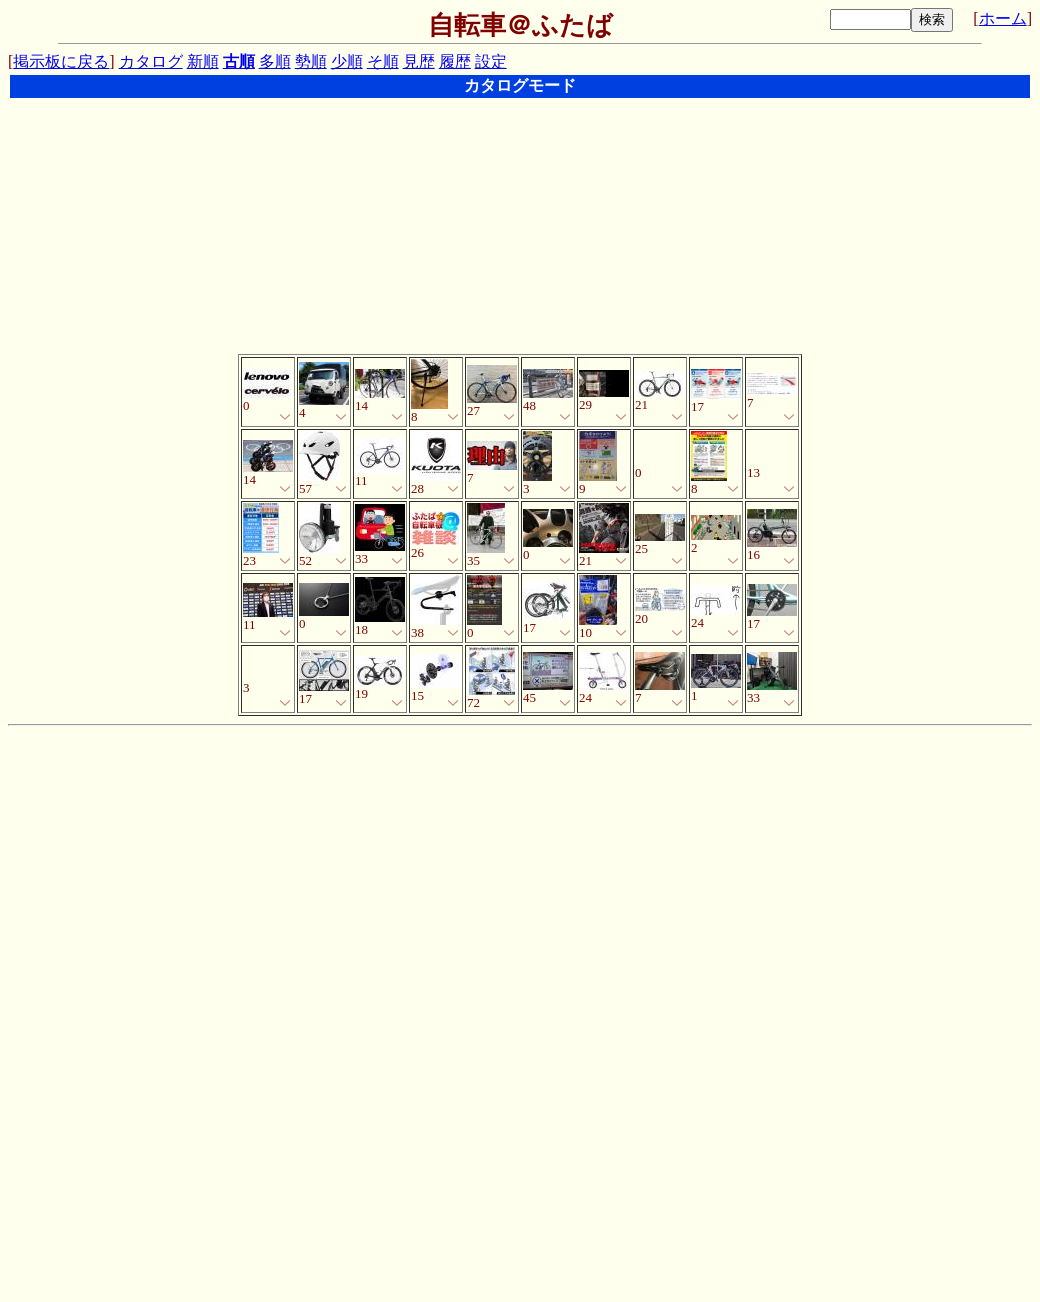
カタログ (151, 61)
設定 (491, 61)
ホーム (1003, 18)
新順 (203, 61)
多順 (275, 61)
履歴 (455, 61)
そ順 (383, 61)
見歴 (419, 61)
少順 (347, 61)
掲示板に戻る (61, 61)
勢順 (311, 61)
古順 (239, 61)
